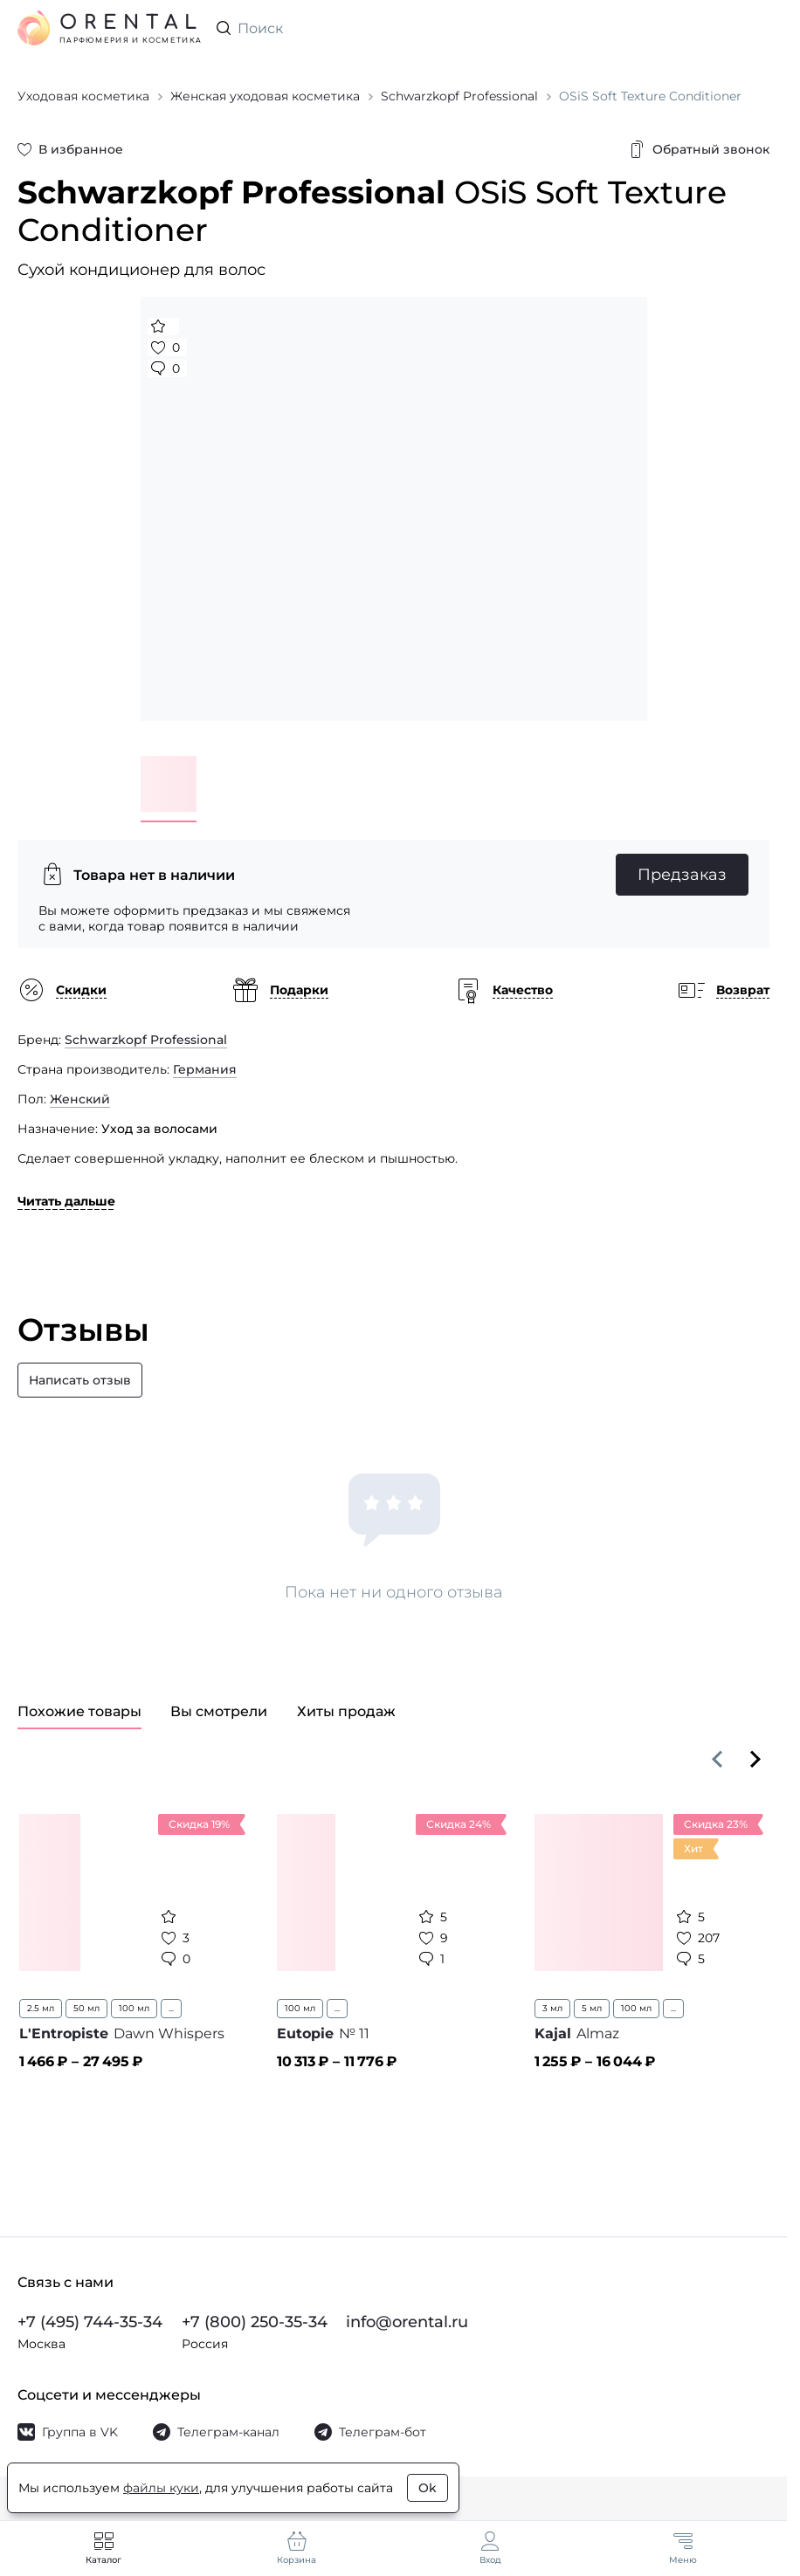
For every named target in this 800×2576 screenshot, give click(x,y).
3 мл (552, 2008)
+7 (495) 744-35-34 (89, 2322)
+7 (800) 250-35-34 (255, 2322)
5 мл (592, 2008)
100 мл (134, 2008)
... (171, 2008)
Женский (80, 1099)
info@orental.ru (407, 2322)
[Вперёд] (755, 1759)
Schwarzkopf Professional (146, 1040)
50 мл (86, 2008)
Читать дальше (66, 1201)
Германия (205, 1069)
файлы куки (161, 2488)
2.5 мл (40, 2008)
